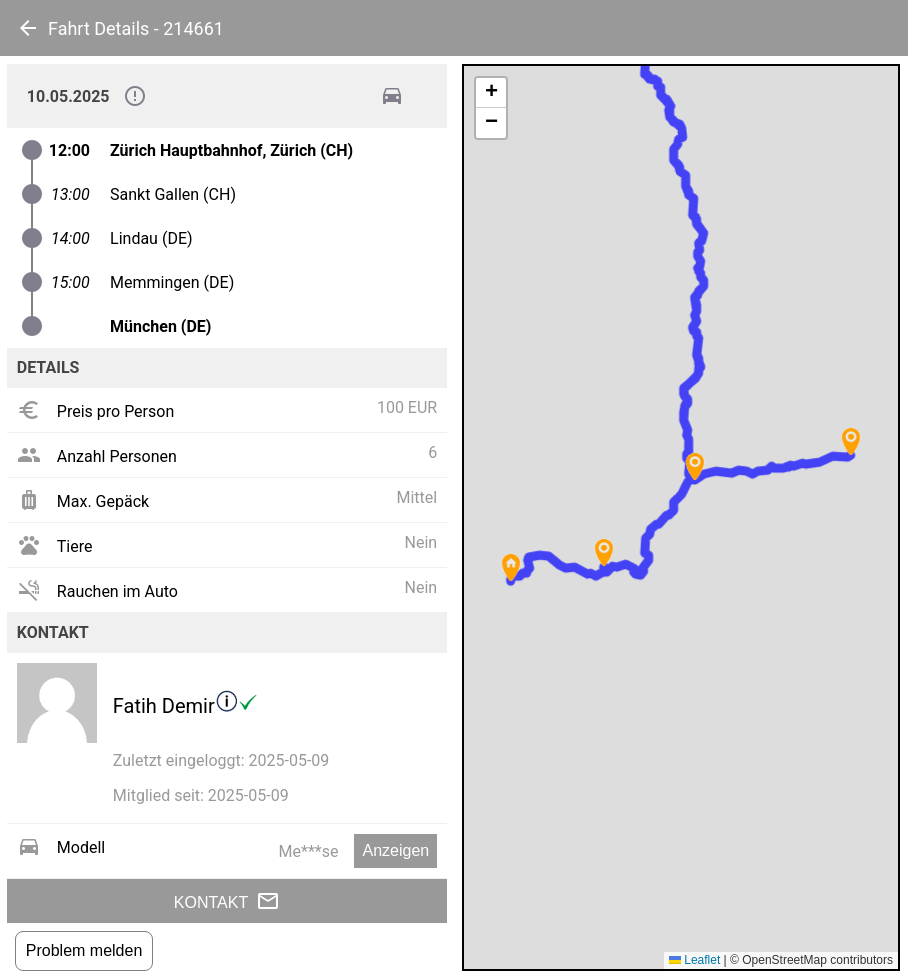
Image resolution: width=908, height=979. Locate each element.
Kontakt (227, 901)
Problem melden (84, 950)
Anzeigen (395, 850)
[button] (603, 552)
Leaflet (694, 960)
